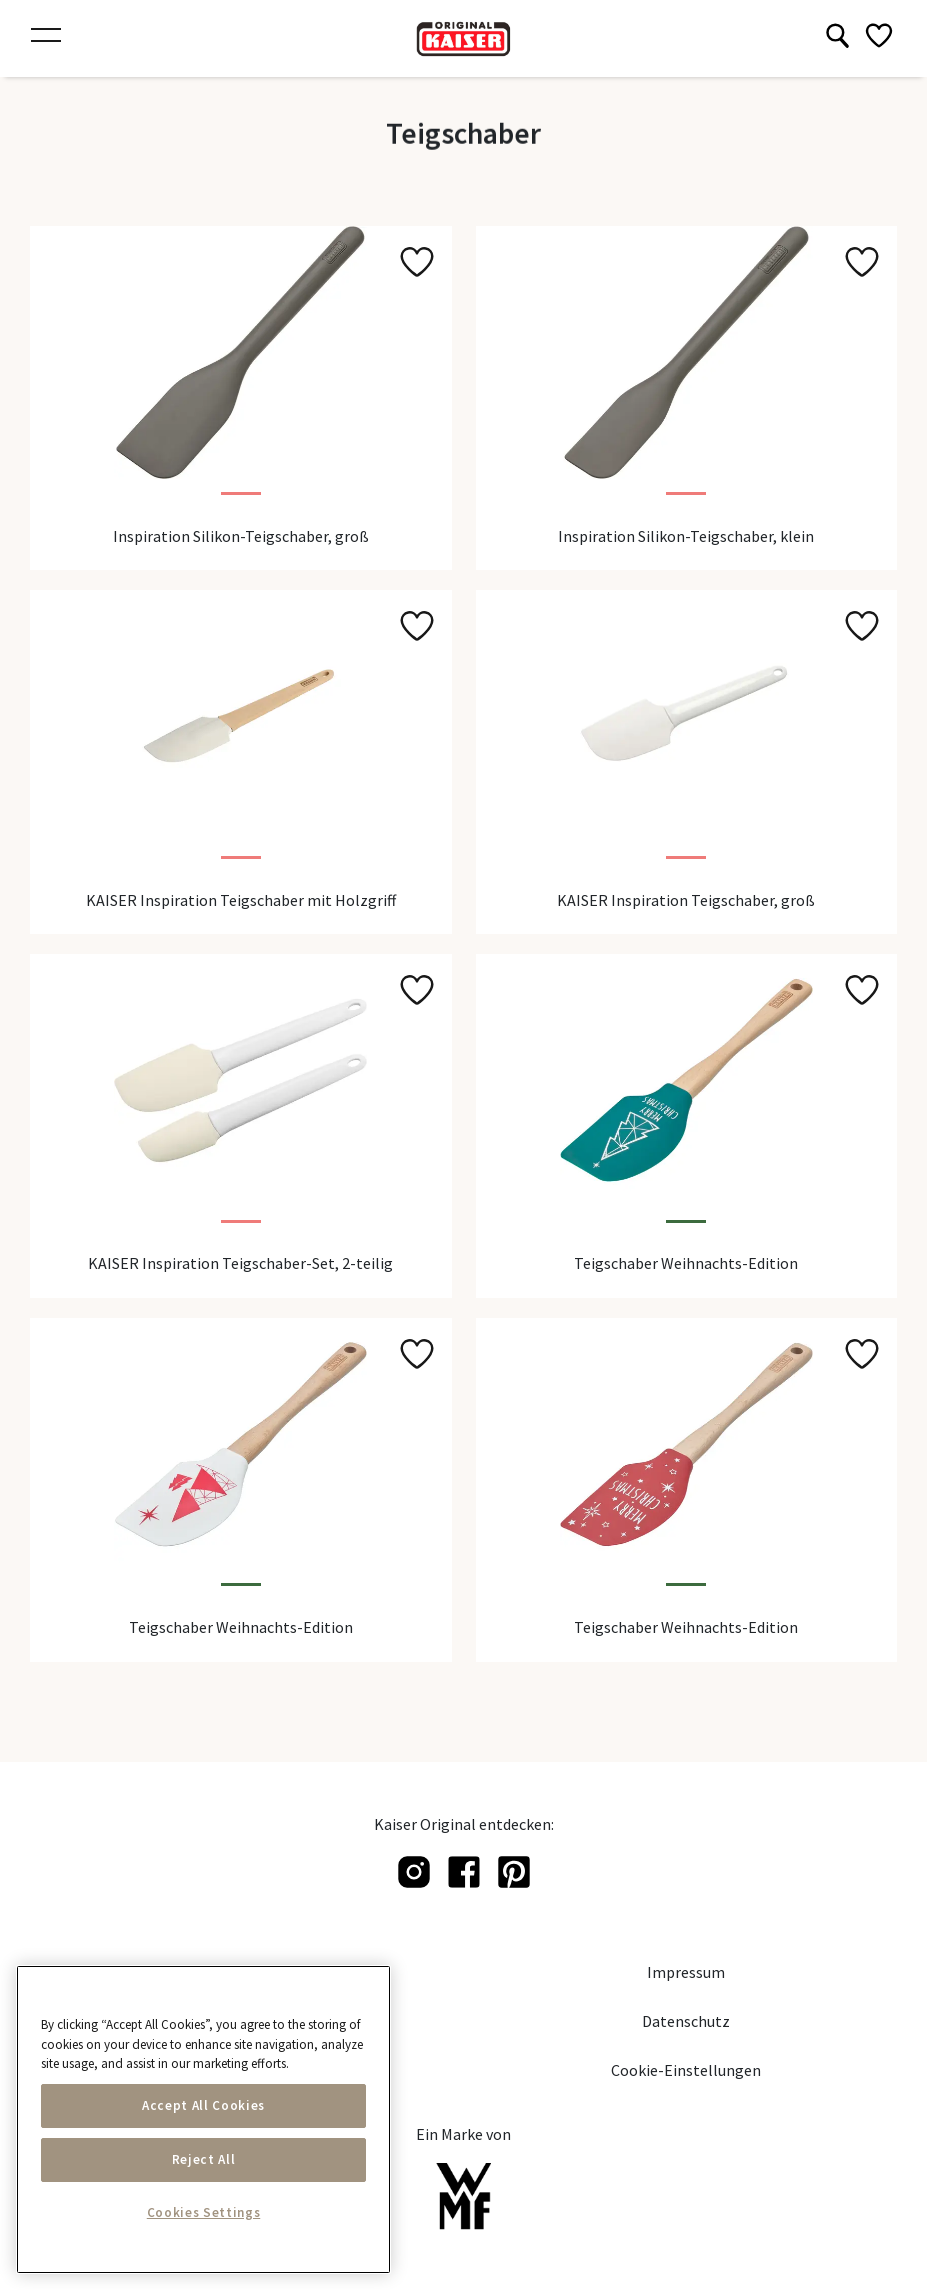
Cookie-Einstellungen (686, 2070)
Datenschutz (686, 2021)
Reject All (204, 2159)
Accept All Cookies (203, 2105)
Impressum (686, 1972)
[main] (203, 2119)
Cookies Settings (204, 2212)
